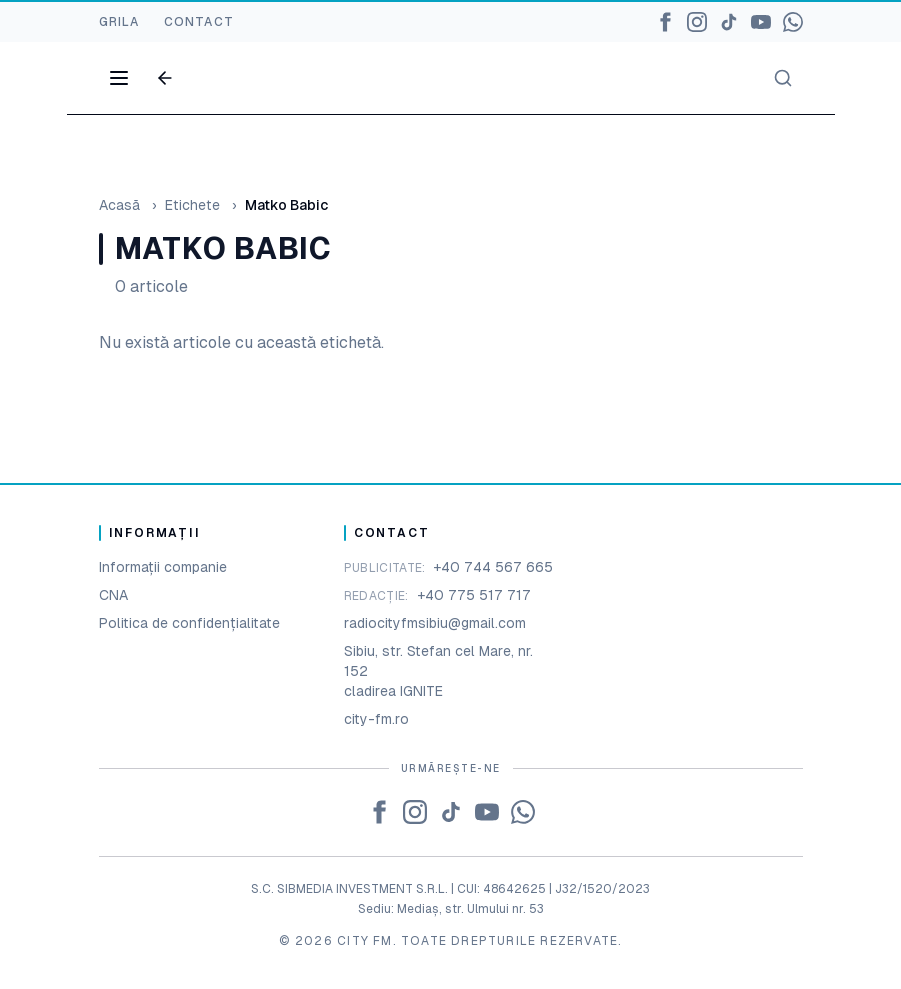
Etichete (192, 205)
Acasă (119, 205)
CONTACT (199, 22)
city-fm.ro (376, 719)
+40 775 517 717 (474, 595)
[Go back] (165, 78)
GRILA (119, 22)
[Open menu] (119, 78)
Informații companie (163, 567)
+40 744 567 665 (493, 567)
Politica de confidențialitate (189, 623)
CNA (113, 595)
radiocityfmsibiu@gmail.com (435, 623)
